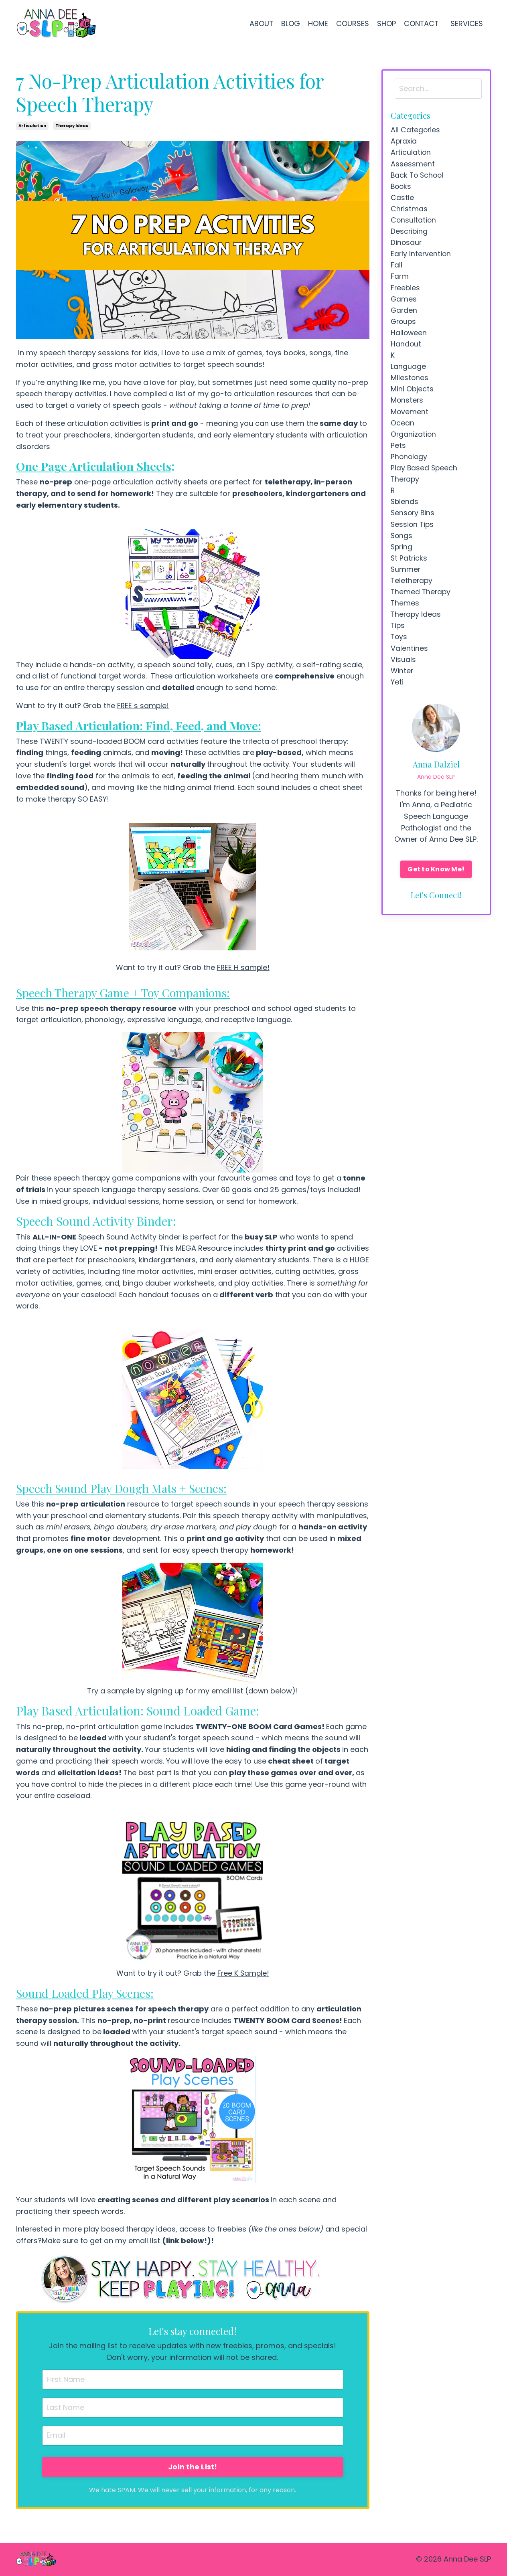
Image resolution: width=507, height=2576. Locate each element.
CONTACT (420, 23)
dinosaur (406, 245)
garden (404, 315)
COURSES (351, 23)
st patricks (409, 569)
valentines (409, 661)
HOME (317, 23)
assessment (413, 165)
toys (399, 649)
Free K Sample (242, 1973)
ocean (402, 430)
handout (406, 349)
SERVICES (467, 23)
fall (396, 268)
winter (402, 684)
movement (410, 418)
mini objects (412, 396)
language (408, 372)
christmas (409, 211)
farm (400, 280)
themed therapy (421, 603)
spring (402, 557)
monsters (407, 407)
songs (402, 546)
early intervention (421, 257)
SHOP (385, 23)
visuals (403, 673)
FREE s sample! (143, 706)
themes (405, 615)
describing (409, 234)
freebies (406, 292)
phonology (409, 465)
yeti (397, 696)
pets (398, 453)
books (401, 187)
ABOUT (260, 23)
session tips (413, 534)
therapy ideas (71, 126)
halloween (409, 338)
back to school (418, 176)
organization (414, 442)
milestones (410, 384)
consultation (414, 222)
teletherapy (412, 592)
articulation (32, 126)
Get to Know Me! (436, 883)
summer (406, 580)
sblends (405, 511)
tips (398, 638)
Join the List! (192, 2467)
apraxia (404, 141)
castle (402, 199)
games (404, 303)
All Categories (416, 130)
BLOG (289, 23)
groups (404, 326)
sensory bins (413, 523)
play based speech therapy (424, 482)
